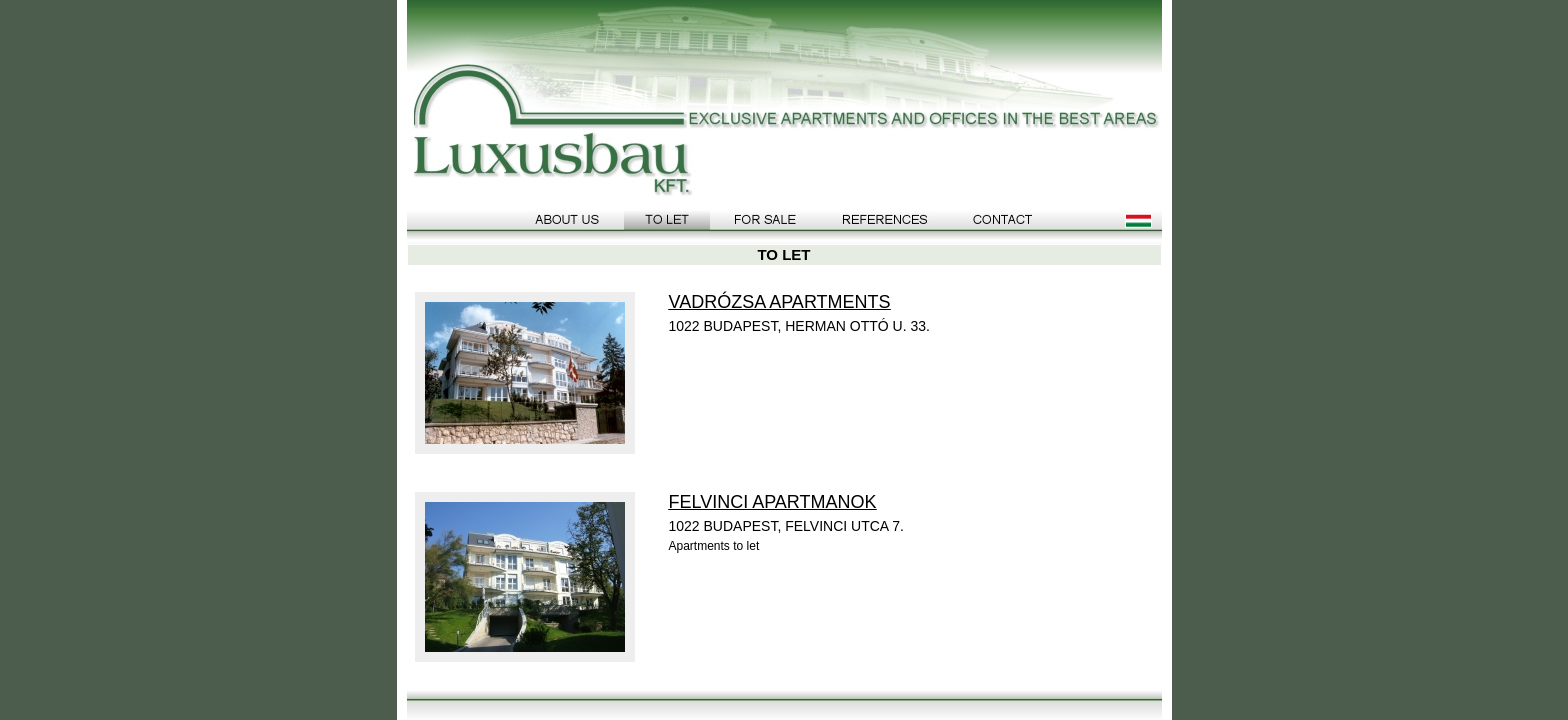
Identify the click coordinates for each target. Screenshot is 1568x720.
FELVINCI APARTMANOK (773, 502)
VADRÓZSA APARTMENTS (780, 302)
